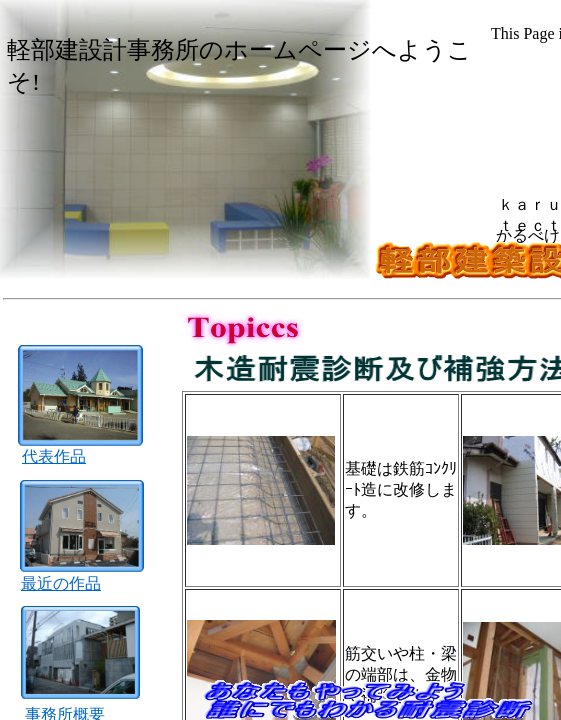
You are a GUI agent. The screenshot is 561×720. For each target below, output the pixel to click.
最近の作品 (61, 583)
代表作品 (54, 456)
